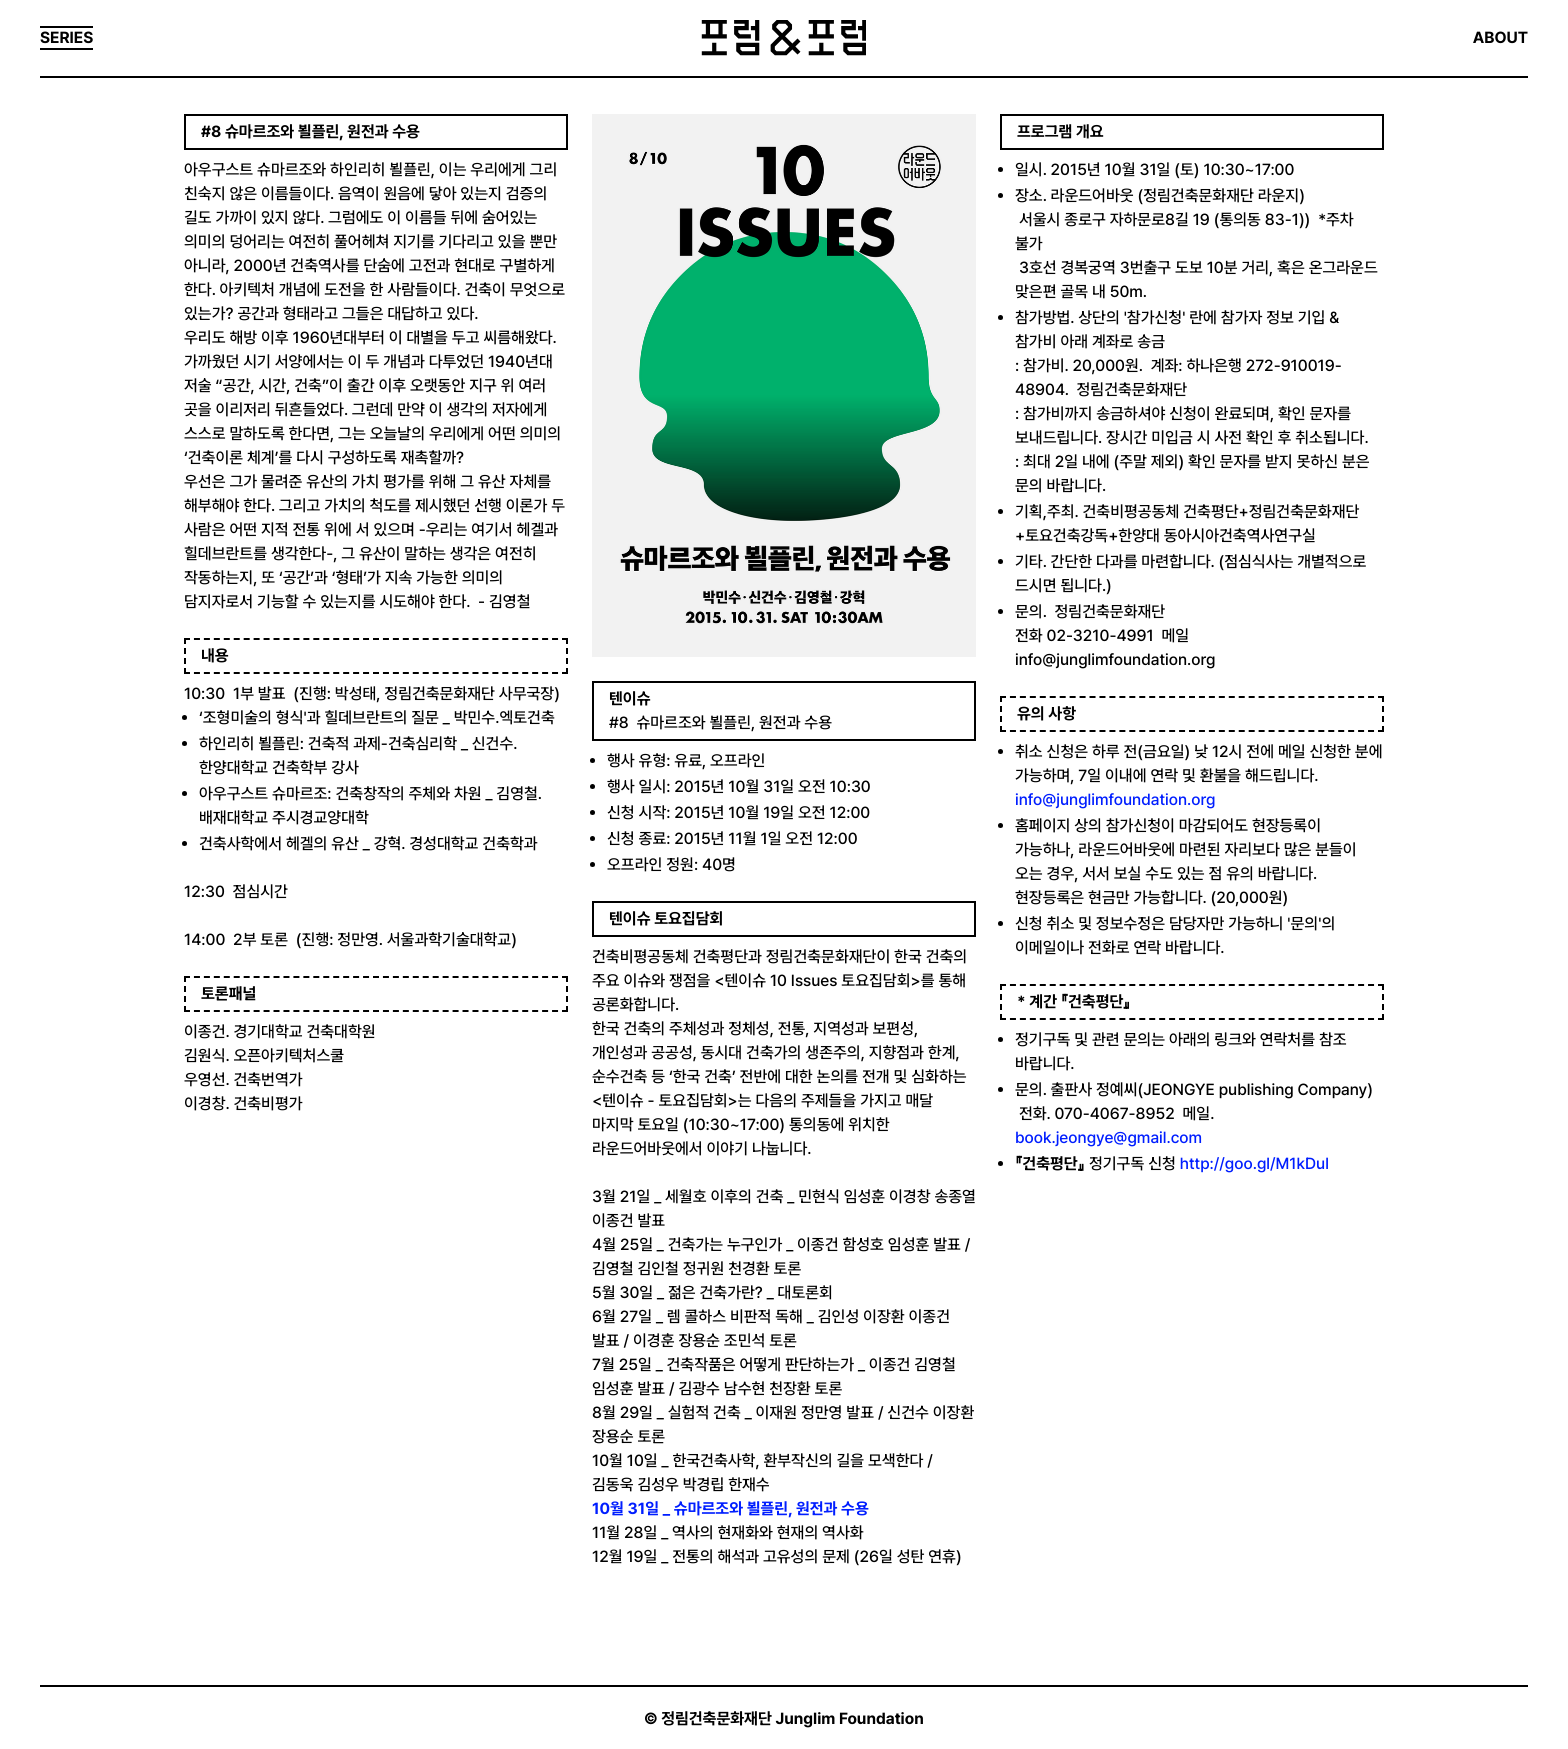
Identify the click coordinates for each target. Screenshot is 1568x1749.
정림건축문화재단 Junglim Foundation (792, 1718)
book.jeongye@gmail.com (1108, 1137)
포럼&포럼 (783, 38)
